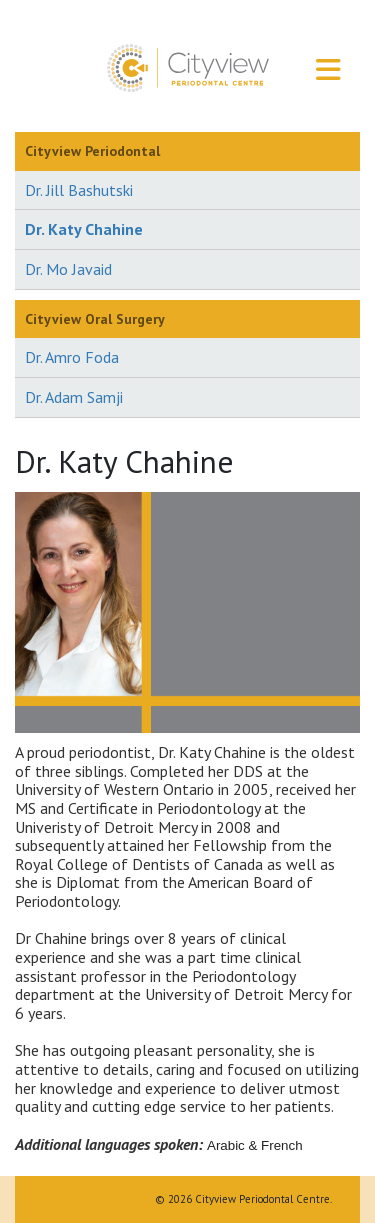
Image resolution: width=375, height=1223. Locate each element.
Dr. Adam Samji (74, 397)
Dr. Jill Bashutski (79, 190)
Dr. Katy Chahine (84, 229)
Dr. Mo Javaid (68, 269)
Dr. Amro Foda (72, 357)
